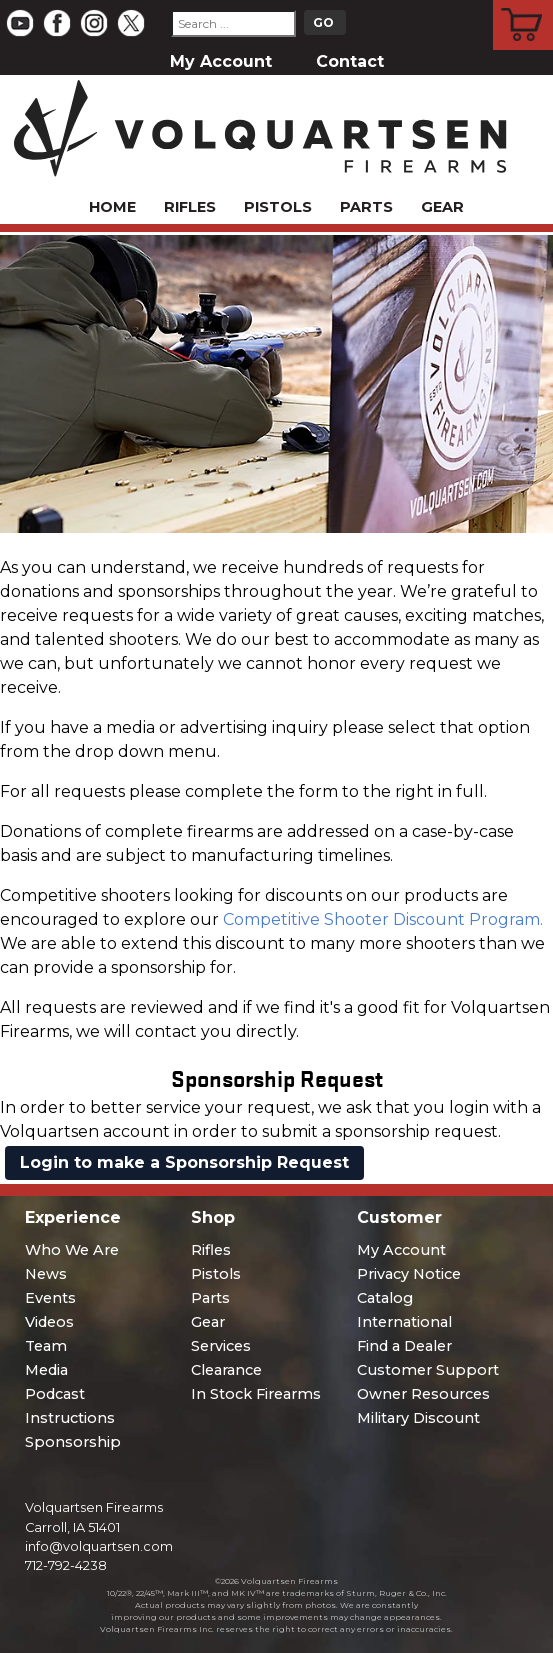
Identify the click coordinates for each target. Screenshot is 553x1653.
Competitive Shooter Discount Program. (383, 919)
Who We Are (72, 1250)
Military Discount (418, 1418)
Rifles (190, 207)
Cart (523, 3)
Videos (49, 1322)
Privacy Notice (409, 1274)
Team (46, 1346)
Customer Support (428, 1370)
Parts (366, 207)
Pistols (278, 207)
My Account (221, 61)
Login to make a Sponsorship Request (184, 1162)
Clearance (226, 1370)
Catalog (385, 1298)
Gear (442, 207)
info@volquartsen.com (99, 1546)
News (46, 1274)
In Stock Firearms (256, 1394)
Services (221, 1346)
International (404, 1322)
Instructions (70, 1418)
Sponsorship (73, 1442)
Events (50, 1298)
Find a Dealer (404, 1346)
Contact (350, 61)
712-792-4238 (66, 1565)
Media (46, 1370)
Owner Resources (423, 1394)
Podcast (55, 1394)
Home (112, 207)
